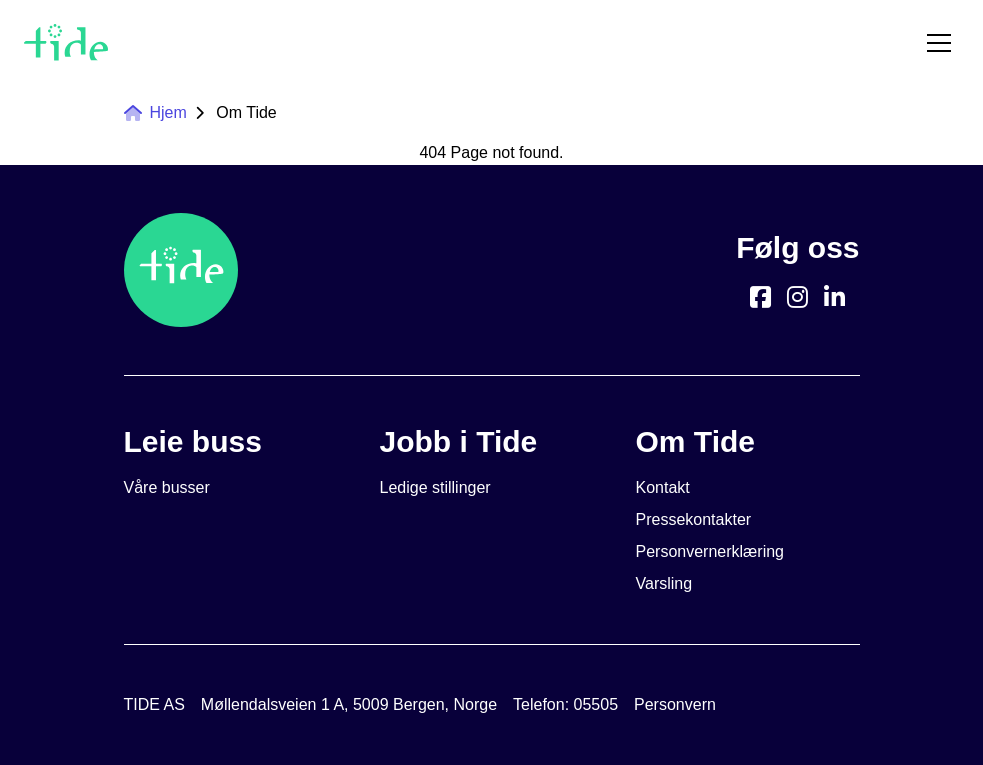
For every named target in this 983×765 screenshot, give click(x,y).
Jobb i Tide (459, 441)
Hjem (155, 112)
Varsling (664, 583)
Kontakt (663, 487)
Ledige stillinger (435, 487)
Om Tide (246, 112)
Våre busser (167, 487)
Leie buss (193, 441)
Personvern (675, 704)
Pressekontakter (694, 519)
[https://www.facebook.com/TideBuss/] (760, 297)
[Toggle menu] (939, 43)
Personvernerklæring (710, 551)
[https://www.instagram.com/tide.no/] (797, 297)
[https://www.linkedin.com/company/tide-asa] (834, 297)
